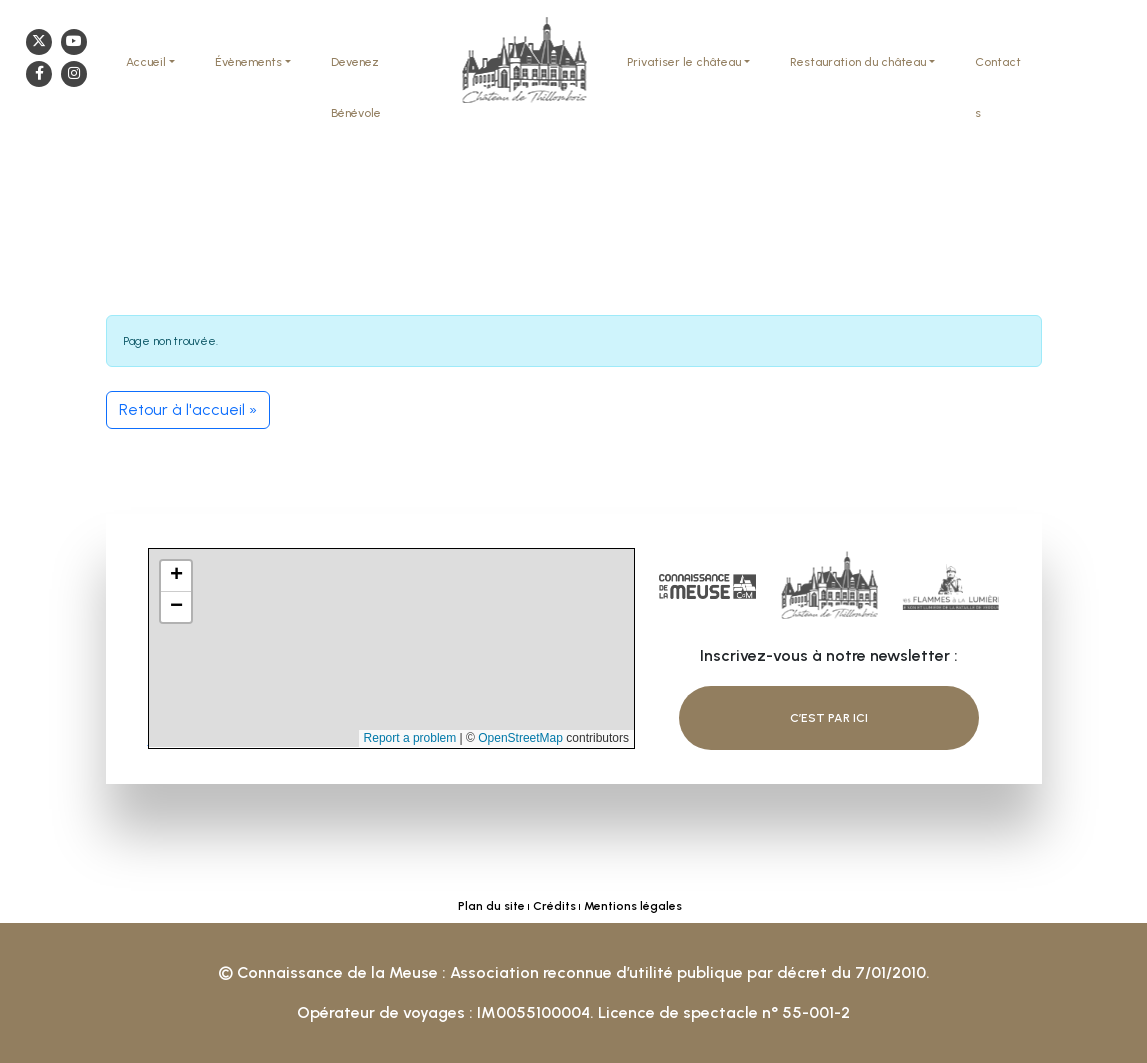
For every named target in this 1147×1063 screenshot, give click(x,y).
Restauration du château (858, 62)
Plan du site (491, 906)
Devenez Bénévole (356, 87)
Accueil (146, 62)
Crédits (554, 906)
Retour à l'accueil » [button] (188, 409)
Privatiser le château (684, 62)
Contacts (998, 87)
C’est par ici (829, 717)
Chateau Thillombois (523, 62)
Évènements (248, 62)
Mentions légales (633, 906)
